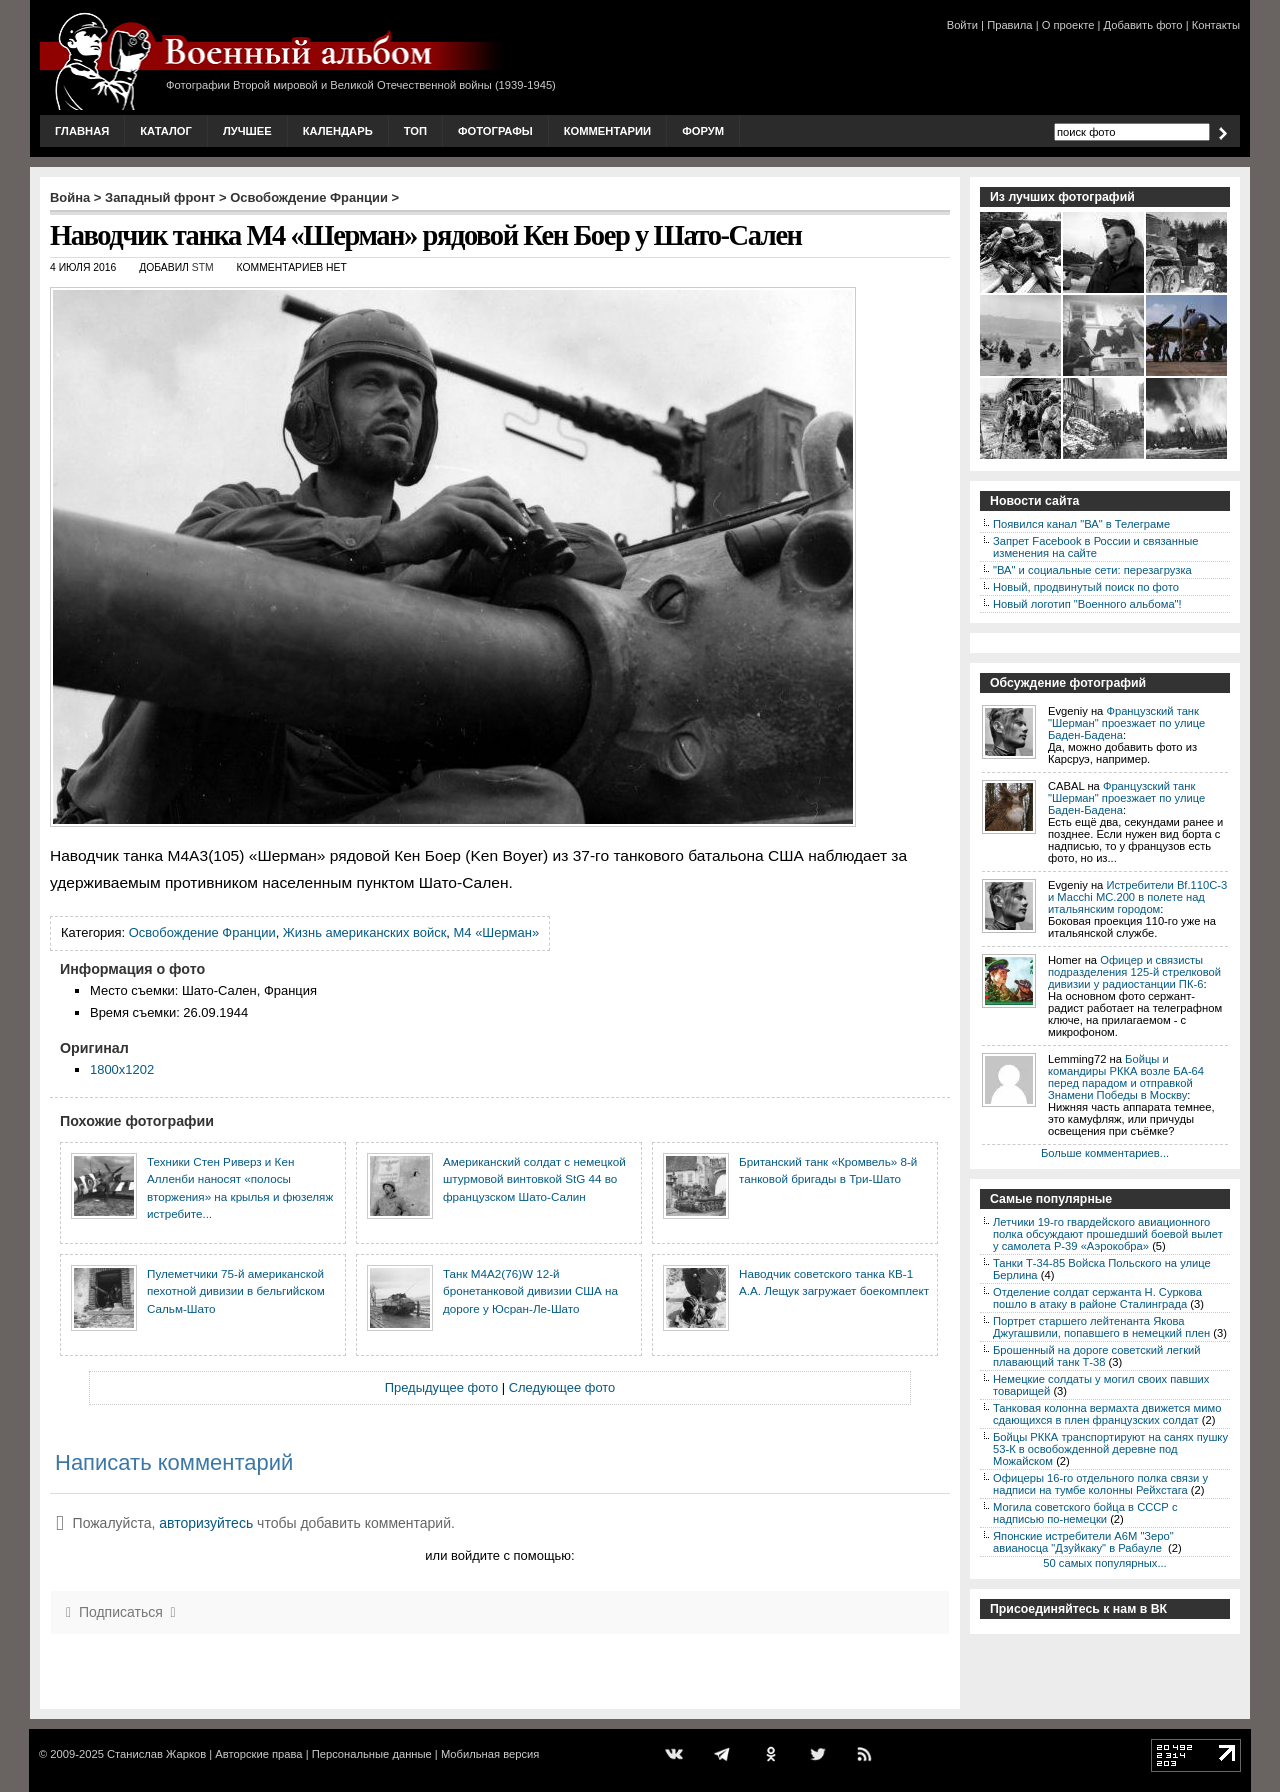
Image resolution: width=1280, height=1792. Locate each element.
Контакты (1216, 25)
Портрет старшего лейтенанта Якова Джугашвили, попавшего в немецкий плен (1101, 1327)
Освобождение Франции (309, 197)
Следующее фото (562, 1387)
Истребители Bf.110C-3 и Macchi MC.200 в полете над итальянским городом (1137, 897)
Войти (962, 25)
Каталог (166, 131)
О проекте (1068, 25)
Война (70, 197)
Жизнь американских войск (364, 932)
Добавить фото (1143, 25)
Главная (82, 131)
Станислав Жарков (156, 1754)
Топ (415, 131)
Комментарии (607, 131)
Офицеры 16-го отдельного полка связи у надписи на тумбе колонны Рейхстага (1100, 1484)
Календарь (338, 131)
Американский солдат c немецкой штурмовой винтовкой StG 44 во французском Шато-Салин (534, 1179)
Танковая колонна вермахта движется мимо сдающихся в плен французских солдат (1107, 1414)
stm (203, 267)
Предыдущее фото (441, 1387)
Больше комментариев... (1105, 1153)
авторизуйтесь (206, 1523)
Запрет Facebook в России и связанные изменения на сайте (1095, 547)
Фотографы (495, 131)
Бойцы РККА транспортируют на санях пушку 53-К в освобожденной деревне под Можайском (1110, 1449)
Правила (1009, 25)
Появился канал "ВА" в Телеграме (1081, 524)
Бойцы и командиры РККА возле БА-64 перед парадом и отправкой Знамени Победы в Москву (1126, 1077)
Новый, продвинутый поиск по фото (1086, 587)
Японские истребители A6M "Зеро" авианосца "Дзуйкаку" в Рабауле (1083, 1542)
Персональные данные (372, 1754)
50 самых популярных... (1104, 1563)
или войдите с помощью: (499, 1555)
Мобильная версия (490, 1754)
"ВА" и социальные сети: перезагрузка (1092, 570)
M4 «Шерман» (497, 932)
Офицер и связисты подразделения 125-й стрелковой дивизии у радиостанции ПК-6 (1134, 972)
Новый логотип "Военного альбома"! (1087, 604)
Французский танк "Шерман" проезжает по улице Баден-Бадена (1126, 723)
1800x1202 (122, 1069)
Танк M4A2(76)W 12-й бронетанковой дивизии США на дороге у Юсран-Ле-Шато (530, 1291)
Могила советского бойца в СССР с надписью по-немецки (1085, 1513)
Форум (703, 131)
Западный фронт (160, 197)
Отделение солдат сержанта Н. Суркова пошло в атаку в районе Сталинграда (1097, 1298)
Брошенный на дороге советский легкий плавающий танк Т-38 (1097, 1356)
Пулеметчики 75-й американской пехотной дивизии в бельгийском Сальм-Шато (236, 1291)
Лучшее (247, 131)
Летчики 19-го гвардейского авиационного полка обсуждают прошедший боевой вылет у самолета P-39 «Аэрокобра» (1108, 1234)
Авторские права (258, 1754)
